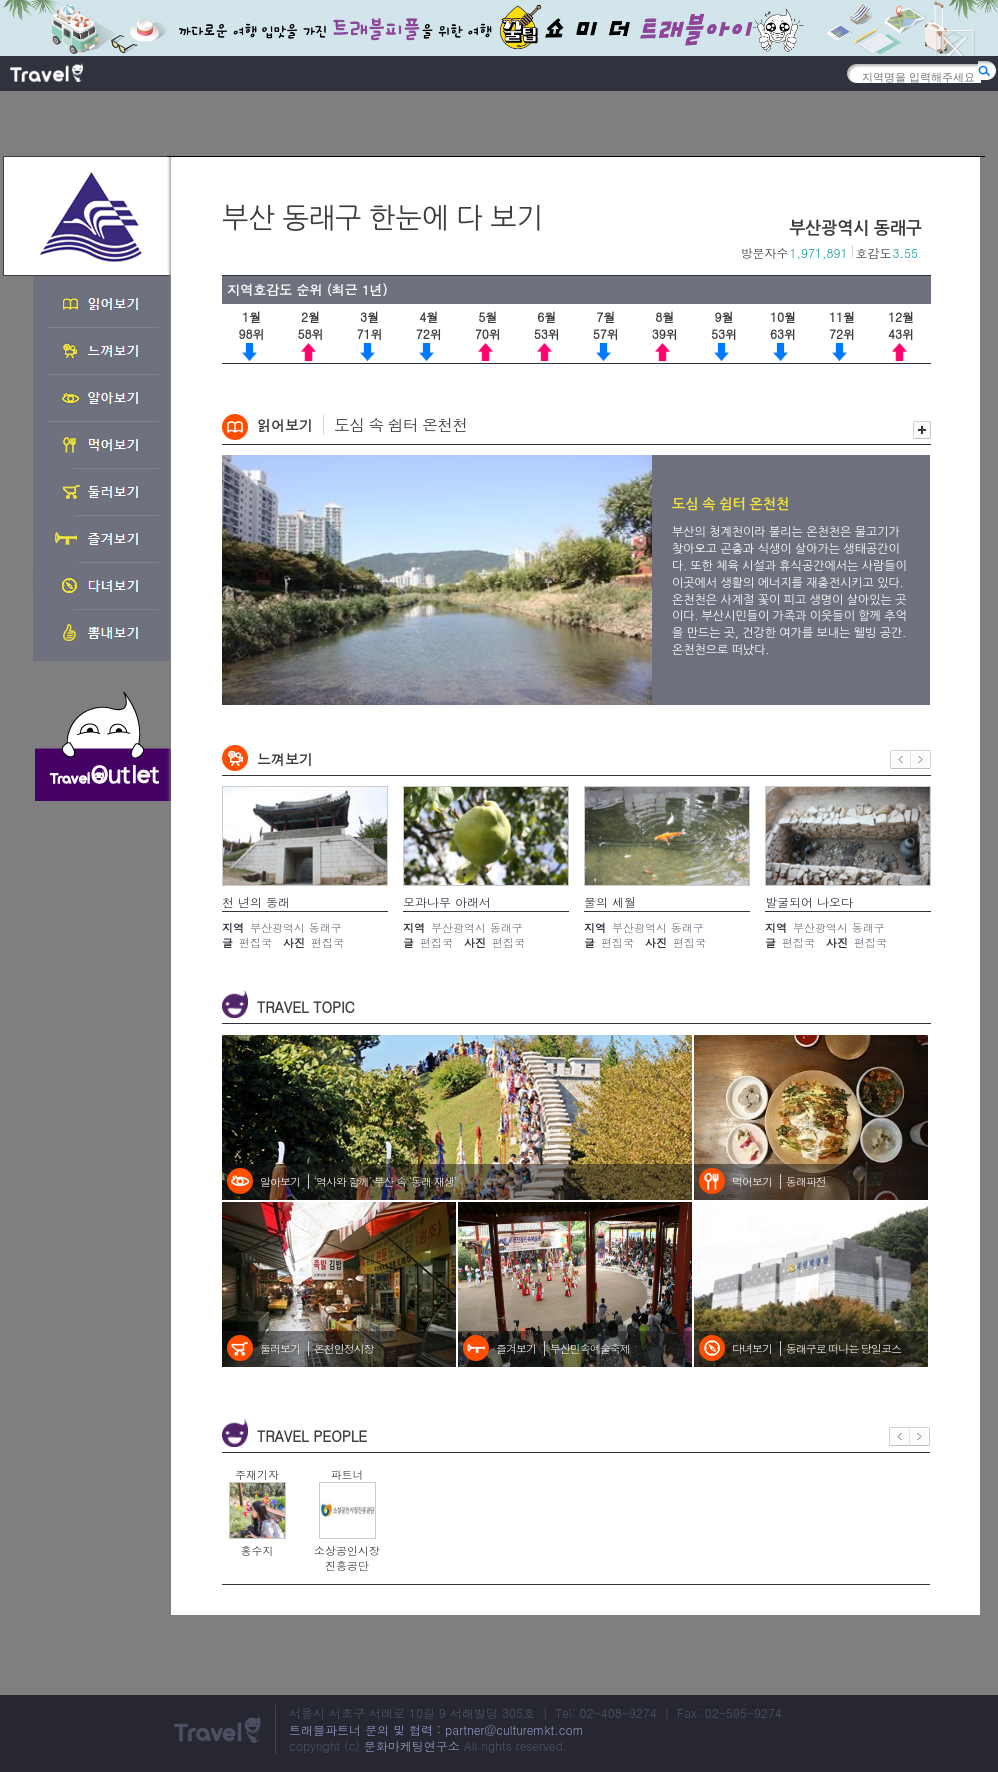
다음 (921, 759)
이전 (900, 759)
